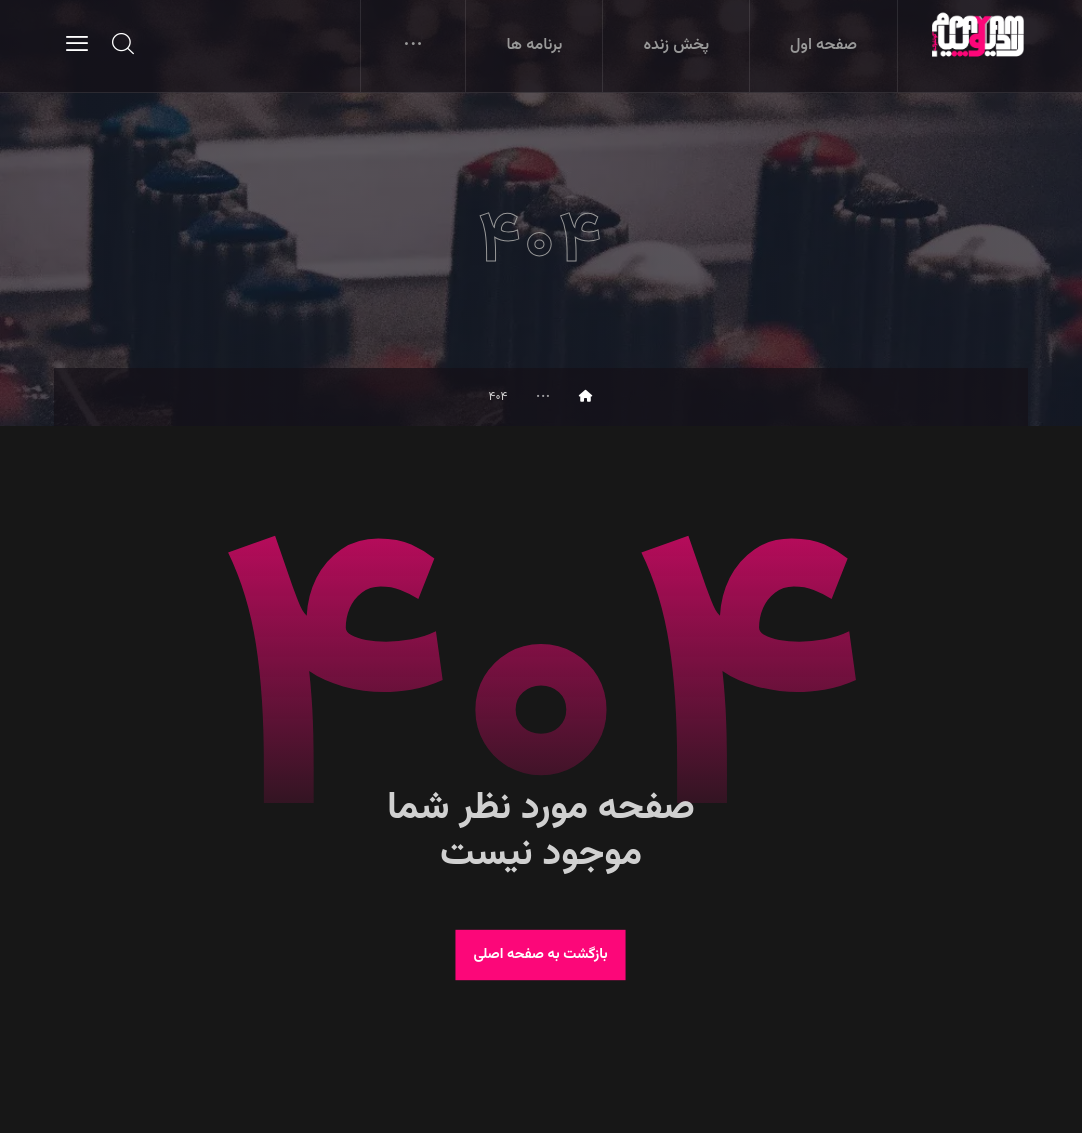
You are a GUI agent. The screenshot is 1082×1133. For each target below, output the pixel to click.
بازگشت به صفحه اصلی (541, 954)
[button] (77, 43)
